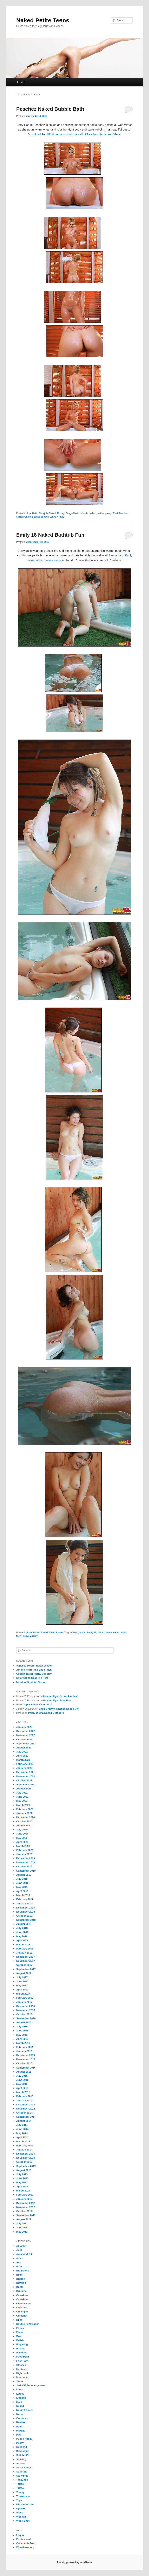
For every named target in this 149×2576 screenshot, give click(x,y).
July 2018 (22, 1928)
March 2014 (23, 2141)
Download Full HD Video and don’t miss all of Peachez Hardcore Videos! (74, 134)
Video (19, 2512)
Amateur (21, 2245)
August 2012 (23, 2219)
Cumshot (21, 2315)
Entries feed (23, 2539)
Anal (19, 2250)
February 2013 (24, 2194)
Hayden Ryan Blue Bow (57, 1700)
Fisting (20, 2348)
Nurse (19, 2414)
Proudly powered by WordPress (74, 2562)
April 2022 (22, 1755)
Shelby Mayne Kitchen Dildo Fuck (59, 1708)
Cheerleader (23, 2303)
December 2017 (25, 1956)
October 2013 (24, 2161)
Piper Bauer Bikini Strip (38, 1704)
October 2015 (24, 2063)
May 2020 (22, 1837)
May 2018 (22, 1936)
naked (92, 513)
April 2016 (22, 2038)
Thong (20, 2492)
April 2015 (22, 2088)
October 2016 (24, 2014)
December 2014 (25, 2104)
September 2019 (26, 1870)
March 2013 (23, 2190)
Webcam (21, 2516)
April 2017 (22, 1989)
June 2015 (22, 2079)
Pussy (60, 513)
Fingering (22, 2344)
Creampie (22, 2311)
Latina (20, 2393)
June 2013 (22, 2178)
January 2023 (24, 1727)
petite (100, 513)
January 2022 (24, 1768)
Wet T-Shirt (22, 2520)
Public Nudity (24, 2438)
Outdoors (22, 2418)
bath (76, 513)
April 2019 (22, 1891)
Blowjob (43, 513)
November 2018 (25, 1911)
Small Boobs (56, 1632)
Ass (29, 513)
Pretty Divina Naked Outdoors (46, 1712)
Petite (19, 2426)
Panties (20, 2422)
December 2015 (25, 2055)
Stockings (22, 2475)
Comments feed (25, 2543)
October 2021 (24, 1780)
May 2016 (22, 2034)
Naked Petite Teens (42, 20)
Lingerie (21, 2397)
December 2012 (25, 2203)
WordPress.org (25, 2547)
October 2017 (24, 1964)
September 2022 (26, 1743)
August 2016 (23, 2022)
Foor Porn (22, 2360)
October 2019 (24, 1866)
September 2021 (26, 1784)
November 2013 (25, 2157)
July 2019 (22, 1878)
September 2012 (26, 2215)
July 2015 (22, 2075)
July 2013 (22, 2174)
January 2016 (24, 2051)
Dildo (19, 2319)
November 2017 (25, 1960)
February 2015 (24, 2096)
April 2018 (22, 1940)
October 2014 (24, 2112)
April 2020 (22, 1842)
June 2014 (22, 2129)
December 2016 (25, 2006)
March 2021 (23, 1805)
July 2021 (22, 1792)
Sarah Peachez (24, 516)
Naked (52, 513)
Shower (20, 2463)
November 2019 (25, 1862)
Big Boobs (22, 2270)
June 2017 (22, 1981)
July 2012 (22, 2223)
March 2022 (23, 1759)
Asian (19, 2258)
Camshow (22, 2299)
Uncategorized (25, 2504)
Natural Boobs (25, 2410)
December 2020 (25, 1817)
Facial (19, 2332)
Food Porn (22, 2356)
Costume (21, 2307)
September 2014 (26, 2116)
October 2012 (24, 2211)
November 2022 (25, 1735)
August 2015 (23, 2071)
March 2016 (23, 2043)
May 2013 (22, 2182)
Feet (19, 2336)
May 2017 (22, 1985)
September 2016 (26, 2018)
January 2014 (24, 2149)
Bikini (36, 1632)
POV (19, 2434)
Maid (19, 2401)
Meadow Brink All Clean (30, 1682)
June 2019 (22, 1883)
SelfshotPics (23, 2455)
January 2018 (24, 1952)
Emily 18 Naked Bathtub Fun (50, 535)
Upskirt (20, 2508)
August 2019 (23, 1874)
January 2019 (24, 1903)
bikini (83, 1632)
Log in (20, 2535)
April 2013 (22, 2186)
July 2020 (22, 1829)
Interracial (22, 2377)
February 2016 (24, 2047)
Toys (19, 2500)
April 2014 (22, 2137)
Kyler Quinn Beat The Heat (32, 1677)
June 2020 (22, 1833)
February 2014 (24, 2145)
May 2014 (22, 2133)
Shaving (21, 2459)
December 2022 (25, 1731)
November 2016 (25, 2010)
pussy (108, 513)
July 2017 (22, 1977)
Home (20, 82)
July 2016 (22, 2026)
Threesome (23, 2496)
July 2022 (22, 1751)
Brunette (21, 2291)
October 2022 (24, 1739)
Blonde (20, 2278)
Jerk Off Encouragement (31, 2385)
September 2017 (26, 1969)
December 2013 (25, 2153)
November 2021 (25, 1776)
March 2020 (23, 1846)
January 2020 (24, 1854)
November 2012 (25, 2207)
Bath (34, 513)
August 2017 (23, 1973)
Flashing (21, 2352)
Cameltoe (22, 2295)
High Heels (22, 2373)
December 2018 (25, 1907)
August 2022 (23, 1747)
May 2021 (22, 1800)
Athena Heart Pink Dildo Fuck (34, 1669)
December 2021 (25, 1772)
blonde (84, 513)
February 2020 (24, 1850)
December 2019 (25, 1858)
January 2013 (24, 2198)
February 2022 (24, 1763)
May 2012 (22, 2231)
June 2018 (22, 1932)
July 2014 (22, 2124)
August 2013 (23, 2170)
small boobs (41, 516)
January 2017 (24, 2002)
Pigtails (20, 2430)
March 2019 (23, 1895)
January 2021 (24, 1813)
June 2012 (22, 2227)
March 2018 (23, 1944)
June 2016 (22, 2030)
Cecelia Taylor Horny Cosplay (34, 1673)
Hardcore (21, 2369)
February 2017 (24, 1997)
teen (18, 1636)
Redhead (21, 2446)
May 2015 (22, 2084)
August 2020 (23, 1825)
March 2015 (23, 2092)
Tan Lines (22, 2479)
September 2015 (26, 2067)
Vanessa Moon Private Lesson (34, 1665)
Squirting (21, 2471)
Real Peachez (120, 513)
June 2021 (22, 1796)
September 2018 (26, 1919)
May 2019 (22, 1887)
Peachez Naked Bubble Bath (50, 109)
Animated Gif (24, 2254)
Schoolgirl (22, 2451)
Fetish (20, 2340)
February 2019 (24, 1899)
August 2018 (23, 1923)
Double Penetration (27, 2323)
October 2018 (24, 1915)
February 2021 (24, 1809)
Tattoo (20, 2483)
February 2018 (24, 1948)
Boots (19, 2286)
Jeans (19, 2381)
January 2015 (24, 2100)
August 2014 (23, 2120)
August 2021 (23, 1788)
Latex (19, 2389)
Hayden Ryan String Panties (60, 1696)
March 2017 (23, 1993)
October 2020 (24, 1821)
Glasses (21, 2365)
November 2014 (25, 2108)
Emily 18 (91, 1632)
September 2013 (26, 2166)
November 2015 (25, 2059)
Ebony (20, 2328)
